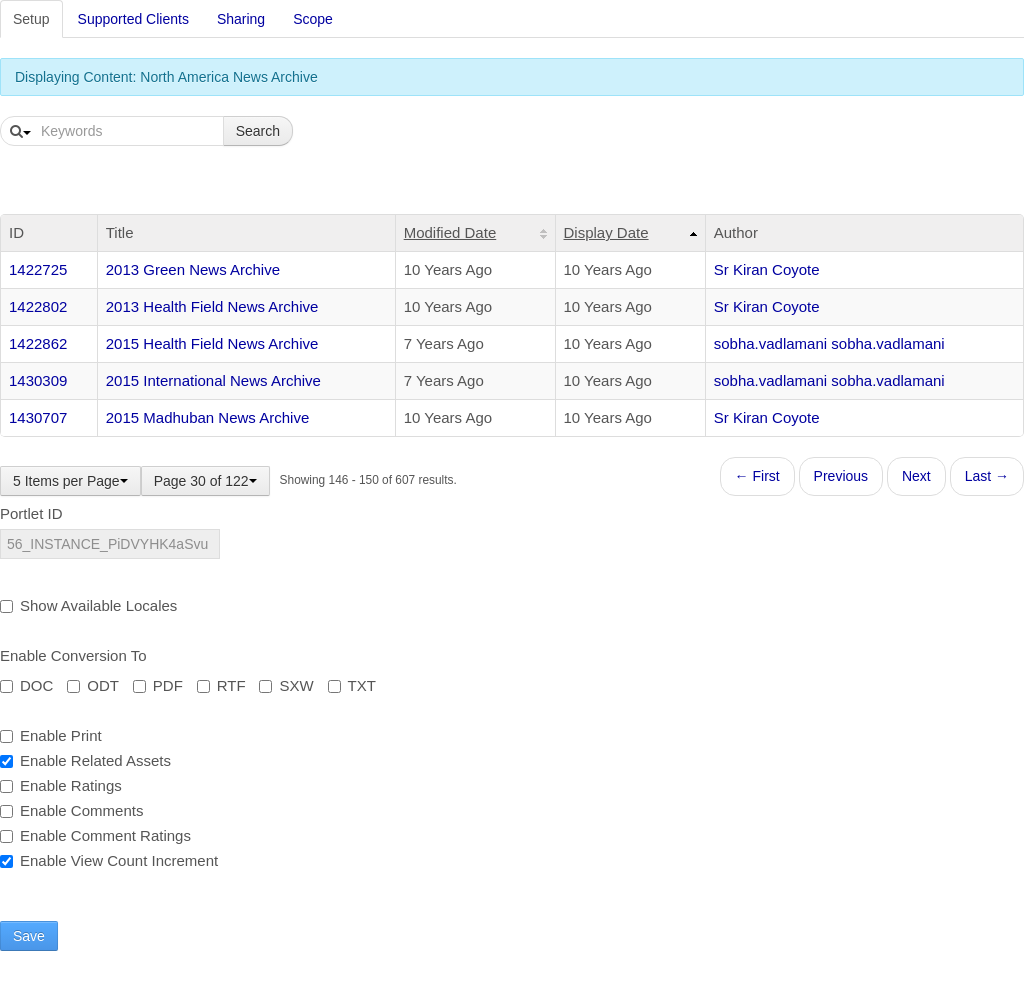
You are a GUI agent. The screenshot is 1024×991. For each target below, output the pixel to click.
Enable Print (51, 735)
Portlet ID (31, 513)
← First (757, 476)
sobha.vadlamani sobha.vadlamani (829, 343)
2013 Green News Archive (193, 269)
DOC (26, 685)
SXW (286, 685)
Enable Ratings (61, 785)
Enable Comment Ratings (95, 835)
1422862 (38, 343)
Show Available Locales (88, 605)
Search (258, 131)
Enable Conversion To (73, 655)
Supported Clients (133, 19)
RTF (221, 685)
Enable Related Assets (85, 760)
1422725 (38, 269)
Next (916, 476)
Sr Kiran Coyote (767, 269)
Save (29, 936)
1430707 (38, 417)
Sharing (241, 19)
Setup (31, 19)
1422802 (38, 306)
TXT (352, 685)
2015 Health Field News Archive (212, 343)
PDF (158, 685)
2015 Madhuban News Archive (207, 417)
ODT (93, 685)
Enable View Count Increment (109, 860)
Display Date (606, 232)
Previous (841, 476)
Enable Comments (71, 810)
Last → (987, 476)
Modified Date (450, 232)
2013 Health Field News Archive (212, 306)
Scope (313, 19)
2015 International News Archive (213, 380)
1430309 (38, 380)
